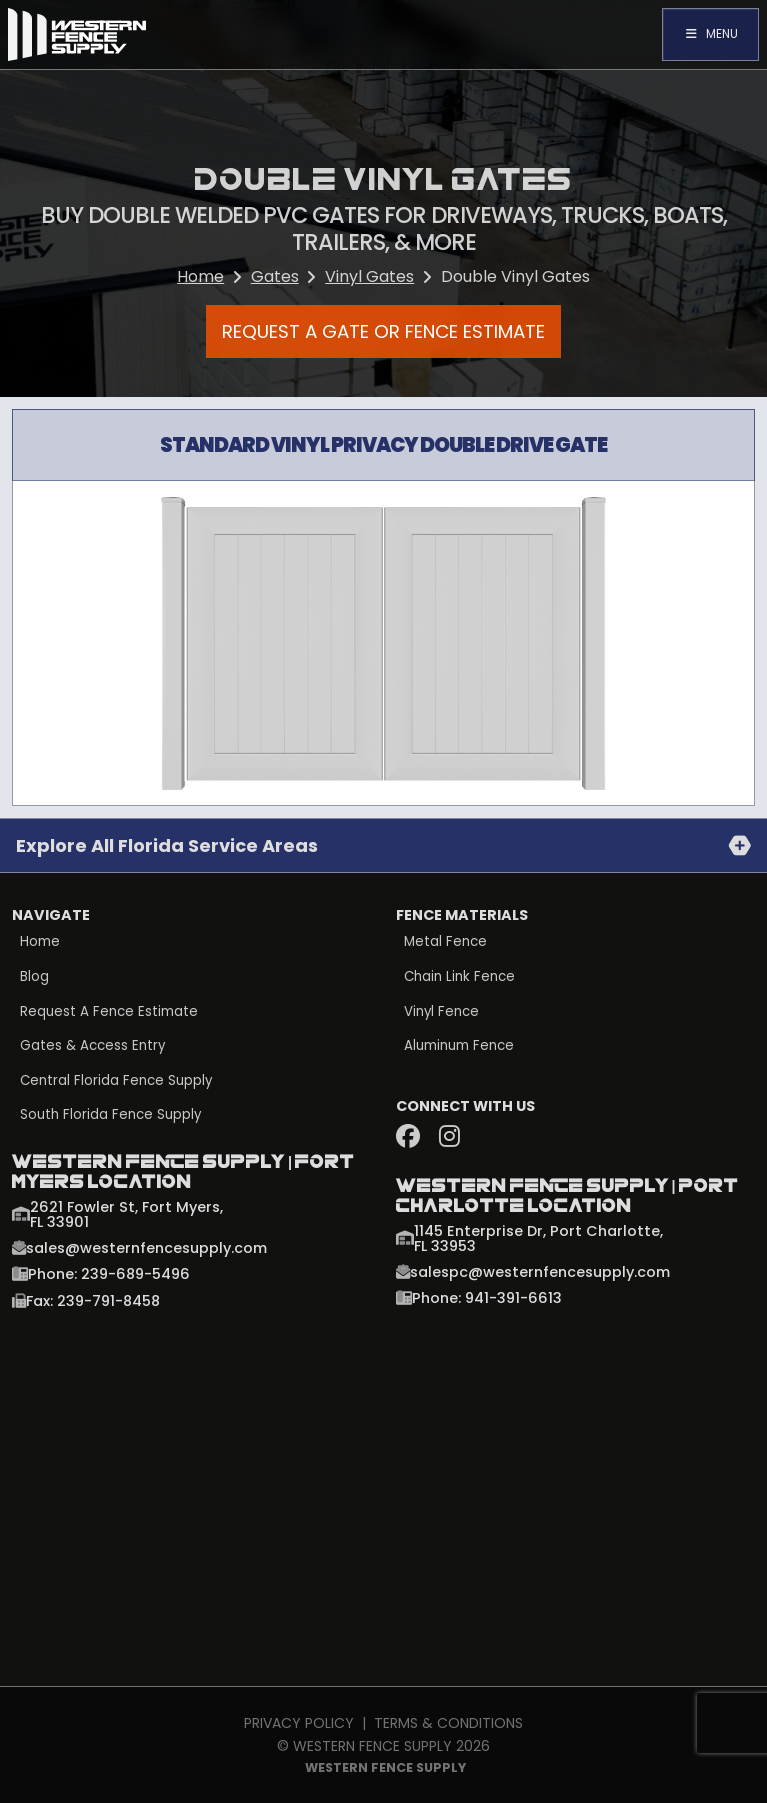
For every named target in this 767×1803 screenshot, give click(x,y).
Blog (34, 977)
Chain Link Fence (460, 977)
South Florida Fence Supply (111, 1115)
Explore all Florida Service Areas (167, 845)
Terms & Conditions (448, 1723)
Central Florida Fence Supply (117, 1081)
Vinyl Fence (442, 1012)
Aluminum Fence (459, 1046)
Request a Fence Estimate (109, 1012)
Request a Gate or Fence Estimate (383, 330)
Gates (275, 276)
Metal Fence (445, 942)
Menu (710, 33)
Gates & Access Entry (93, 1046)
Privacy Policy (299, 1723)
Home (200, 276)
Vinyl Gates (369, 276)
